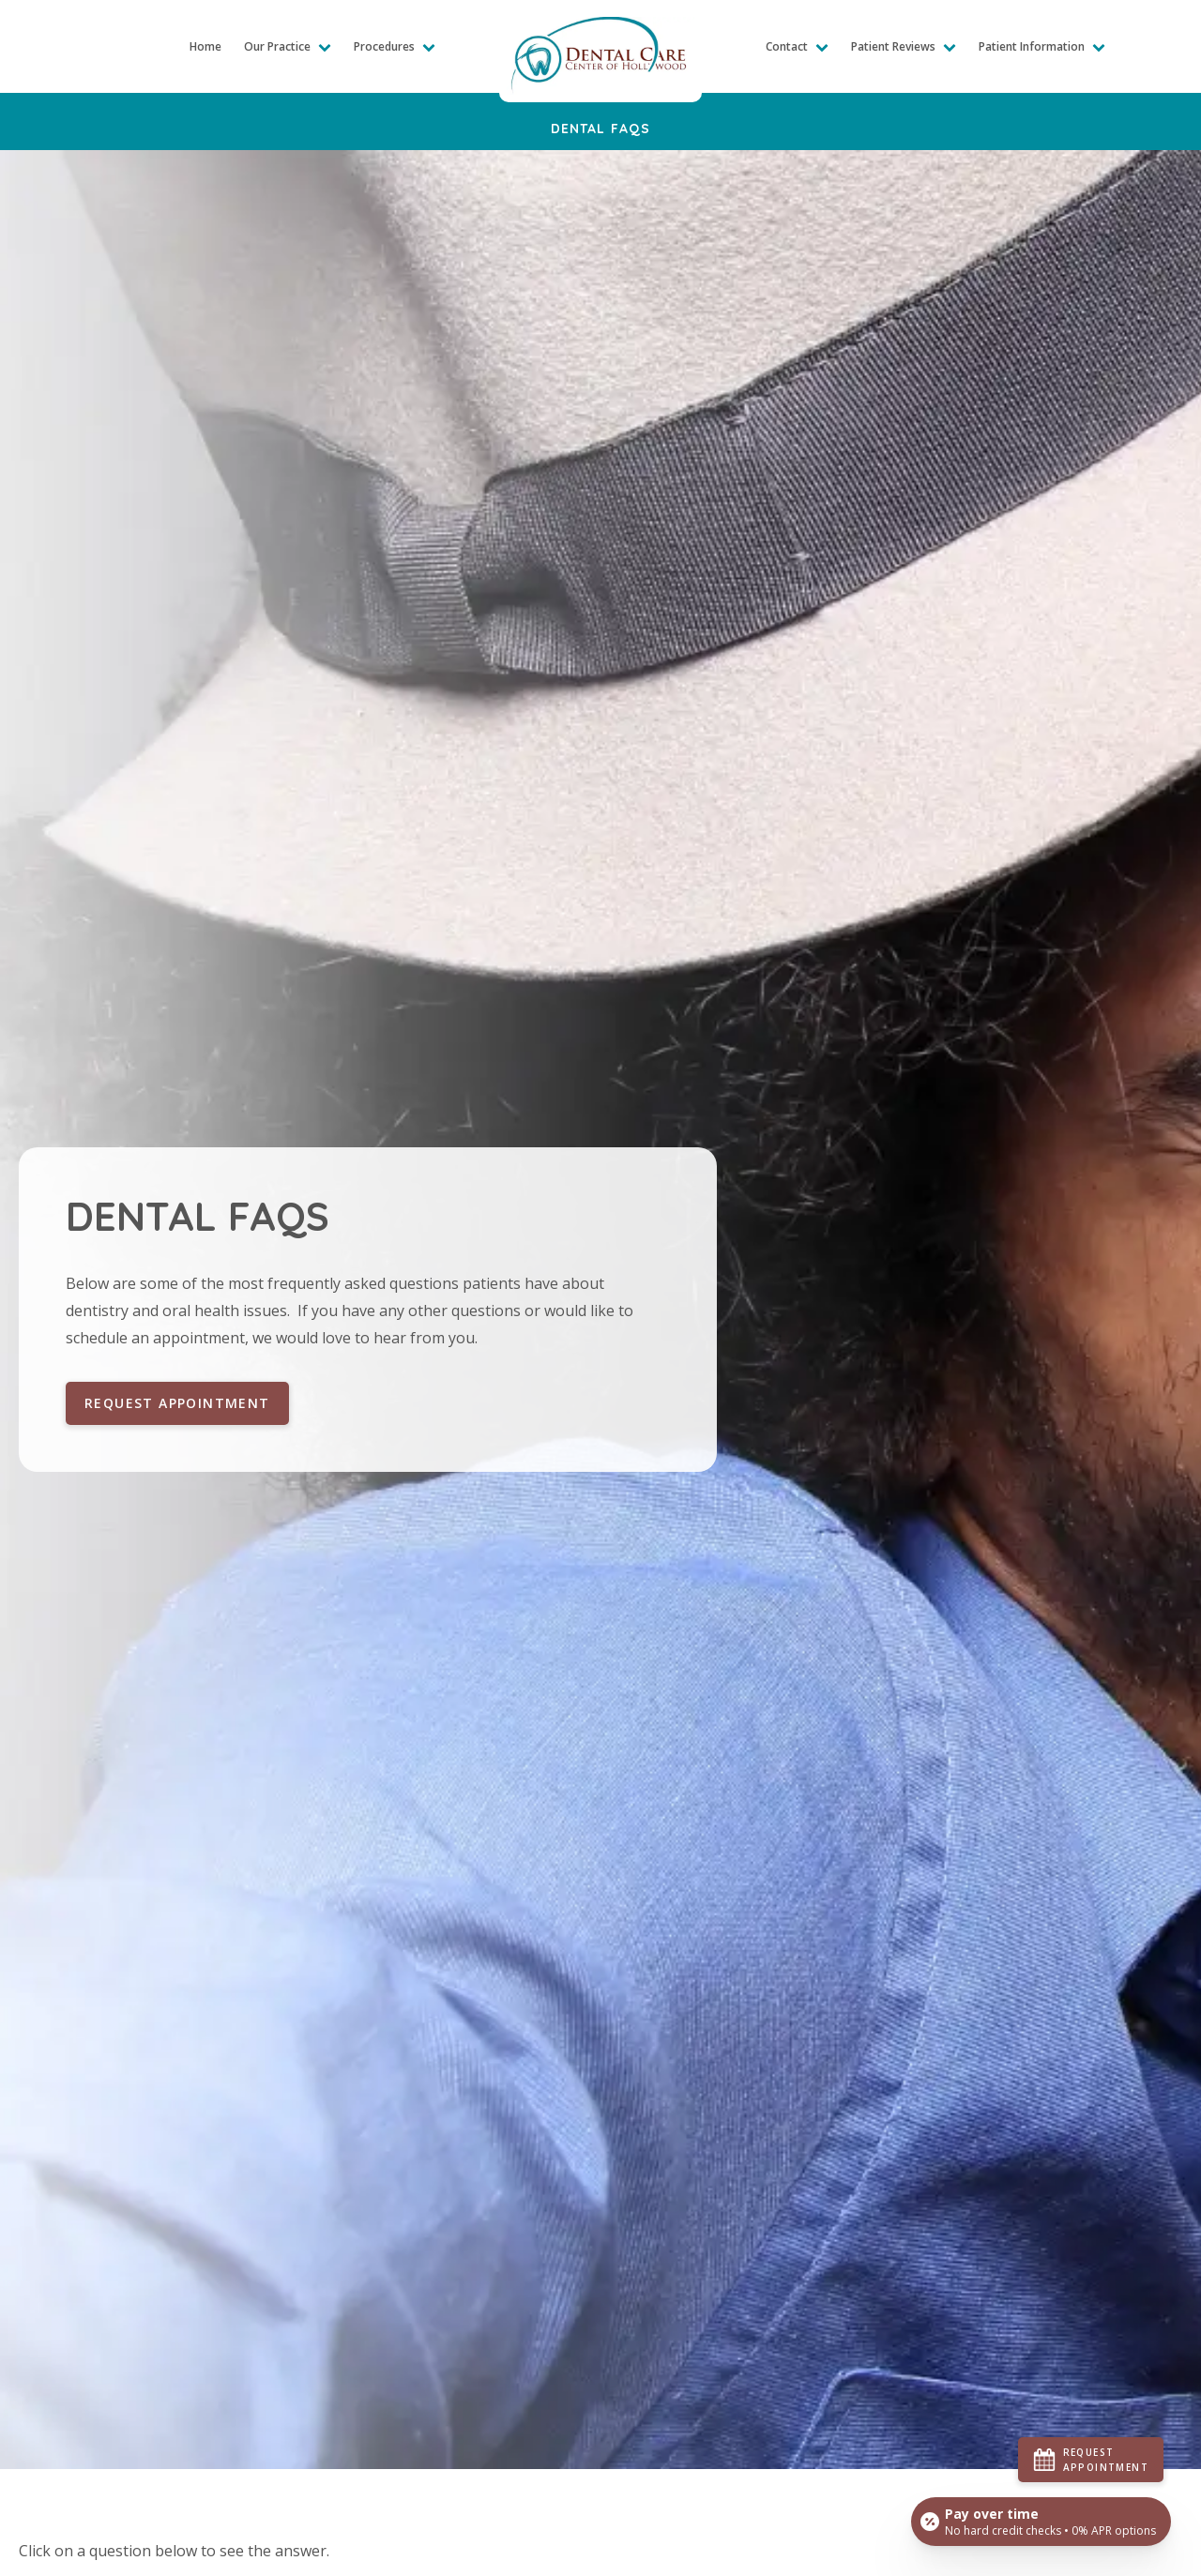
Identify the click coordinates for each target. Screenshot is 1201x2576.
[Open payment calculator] (1041, 2521)
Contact (797, 46)
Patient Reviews (903, 46)
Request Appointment (177, 1403)
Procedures (394, 46)
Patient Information (1042, 46)
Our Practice (287, 46)
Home (205, 46)
